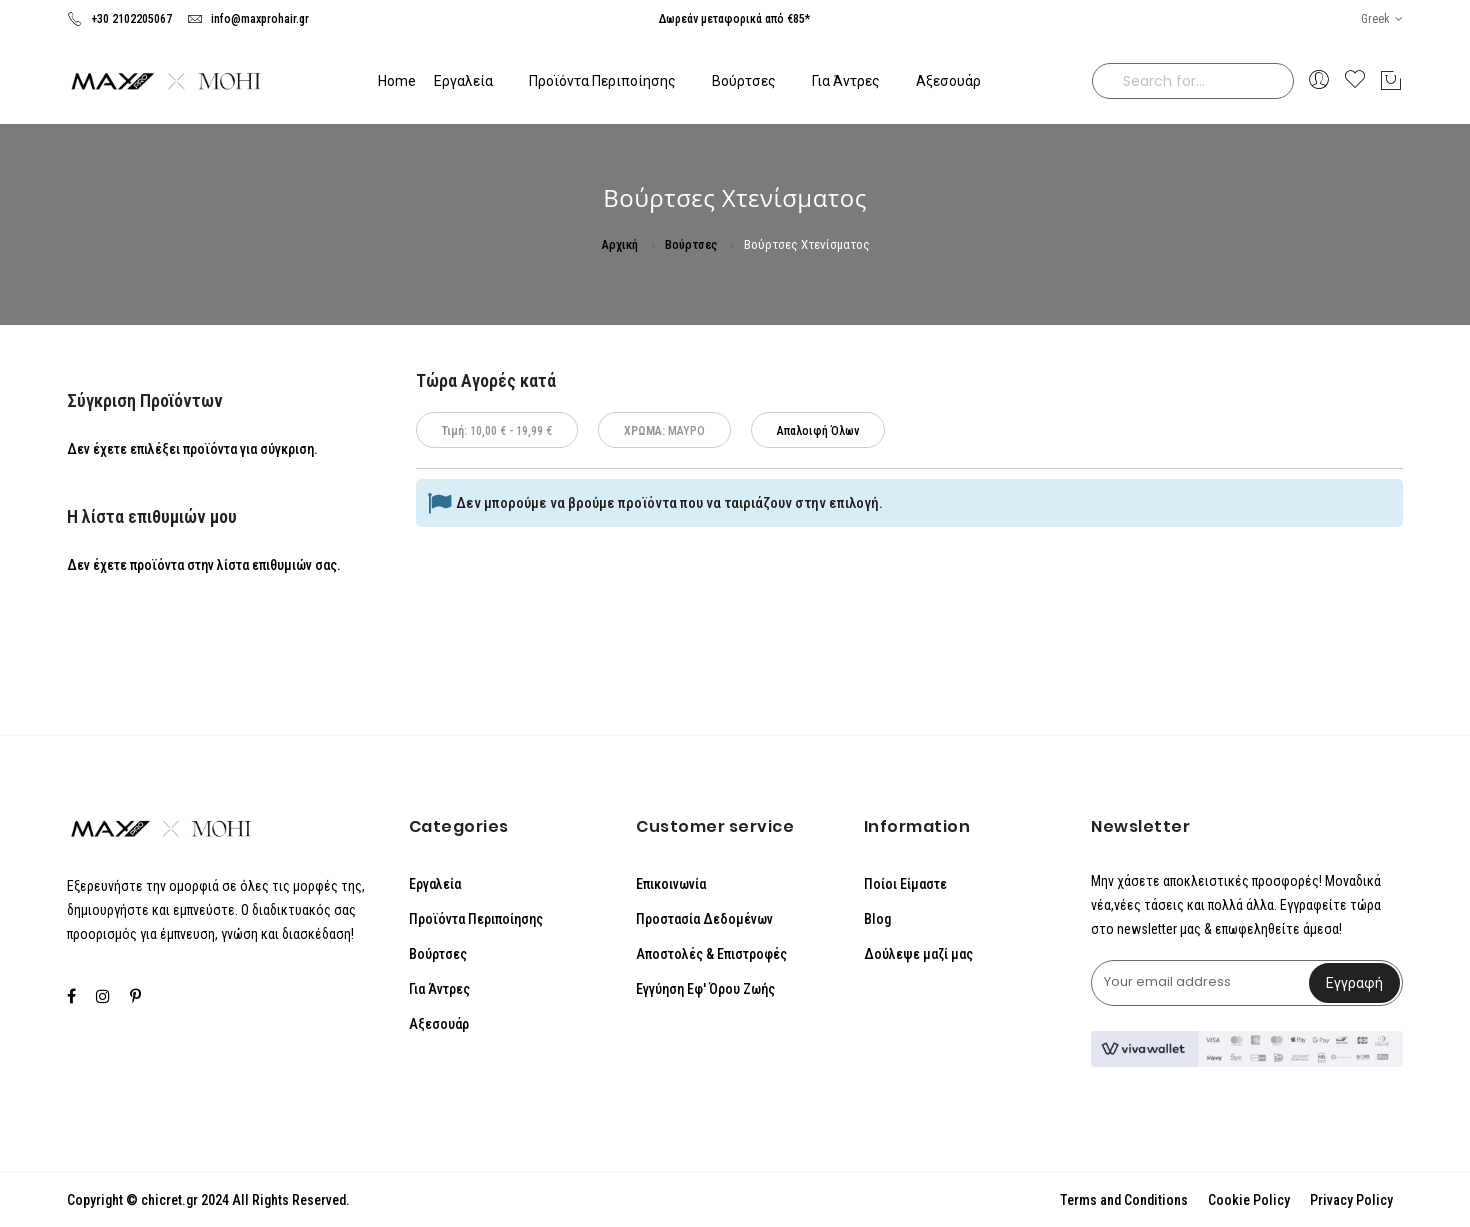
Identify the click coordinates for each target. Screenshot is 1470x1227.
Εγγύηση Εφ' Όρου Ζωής (705, 989)
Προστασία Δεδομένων (704, 919)
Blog (877, 919)
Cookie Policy (1249, 1200)
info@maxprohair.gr (248, 19)
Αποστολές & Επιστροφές (711, 954)
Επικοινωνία (671, 884)
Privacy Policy (1351, 1200)
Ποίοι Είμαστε (905, 884)
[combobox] (1193, 81)
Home (397, 81)
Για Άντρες (439, 989)
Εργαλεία (435, 884)
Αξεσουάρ (439, 1024)
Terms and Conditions (1124, 1200)
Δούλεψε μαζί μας (918, 954)
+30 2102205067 (119, 19)
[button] (1382, 19)
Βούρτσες (692, 244)
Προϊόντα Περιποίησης (476, 919)
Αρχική (621, 244)
